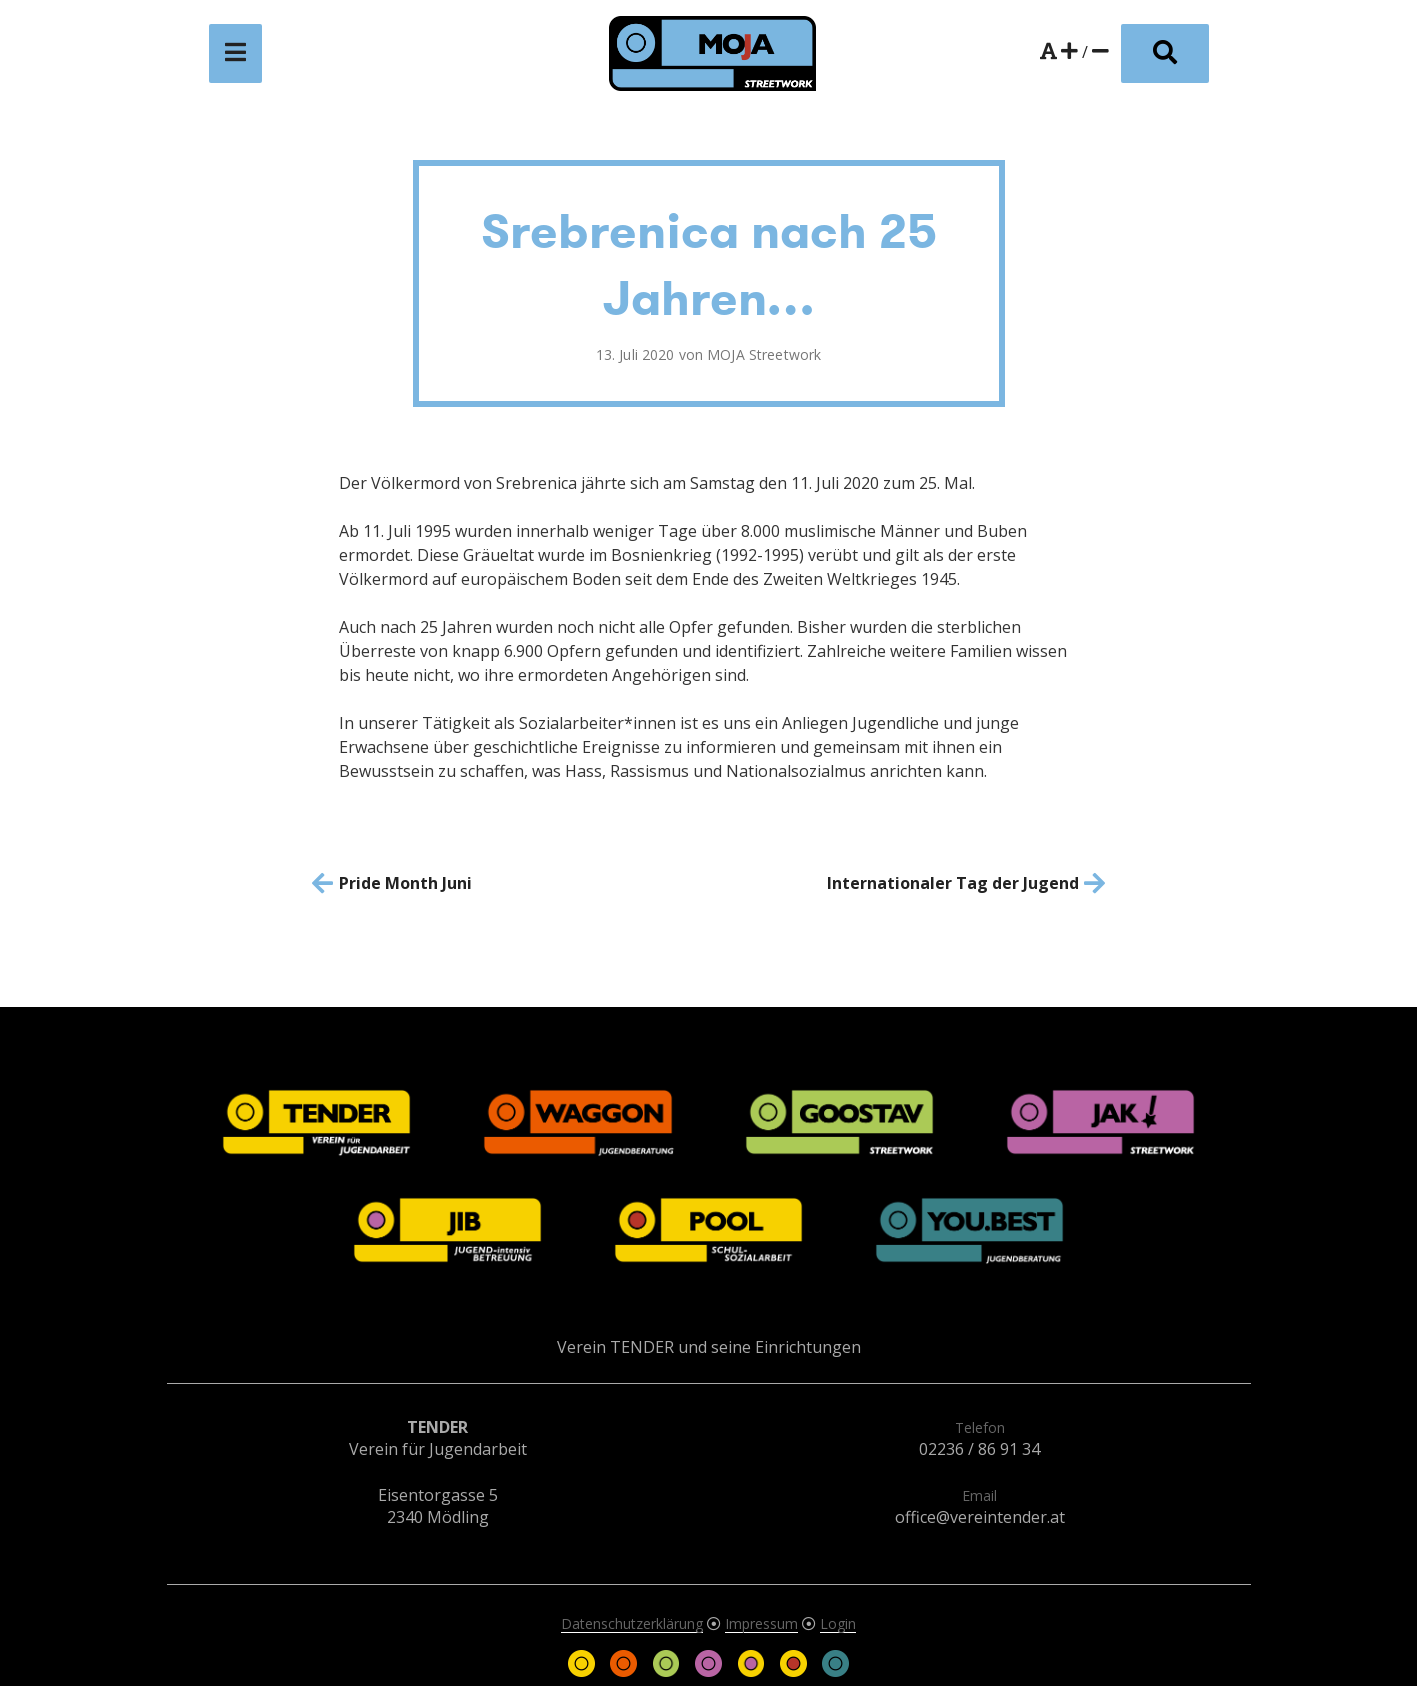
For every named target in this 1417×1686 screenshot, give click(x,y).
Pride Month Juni (405, 883)
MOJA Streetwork (764, 354)
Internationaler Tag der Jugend (953, 883)
